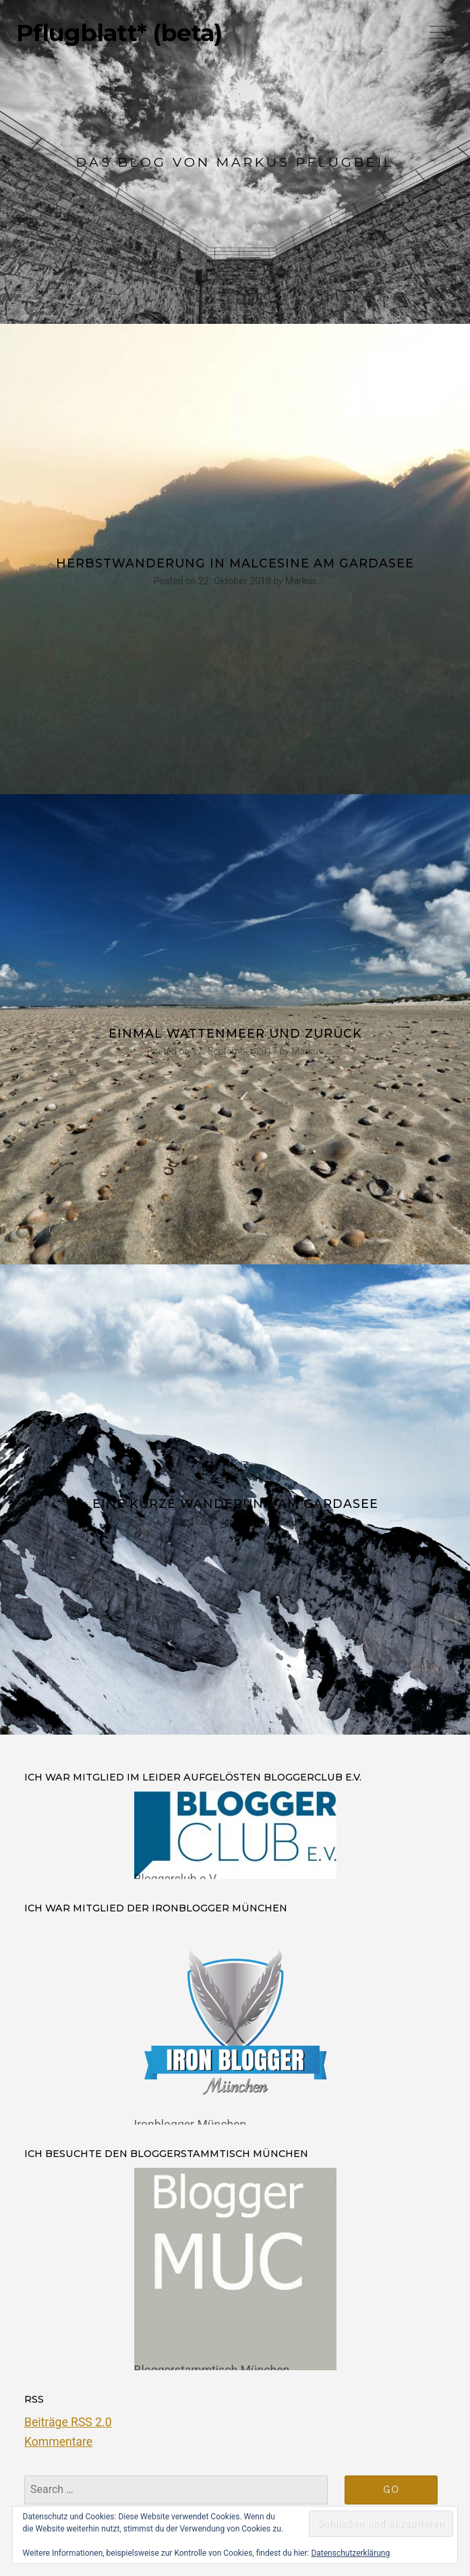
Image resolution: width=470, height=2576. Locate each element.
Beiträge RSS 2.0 (68, 2422)
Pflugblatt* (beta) (119, 33)
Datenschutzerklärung (350, 2553)
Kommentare (58, 2441)
